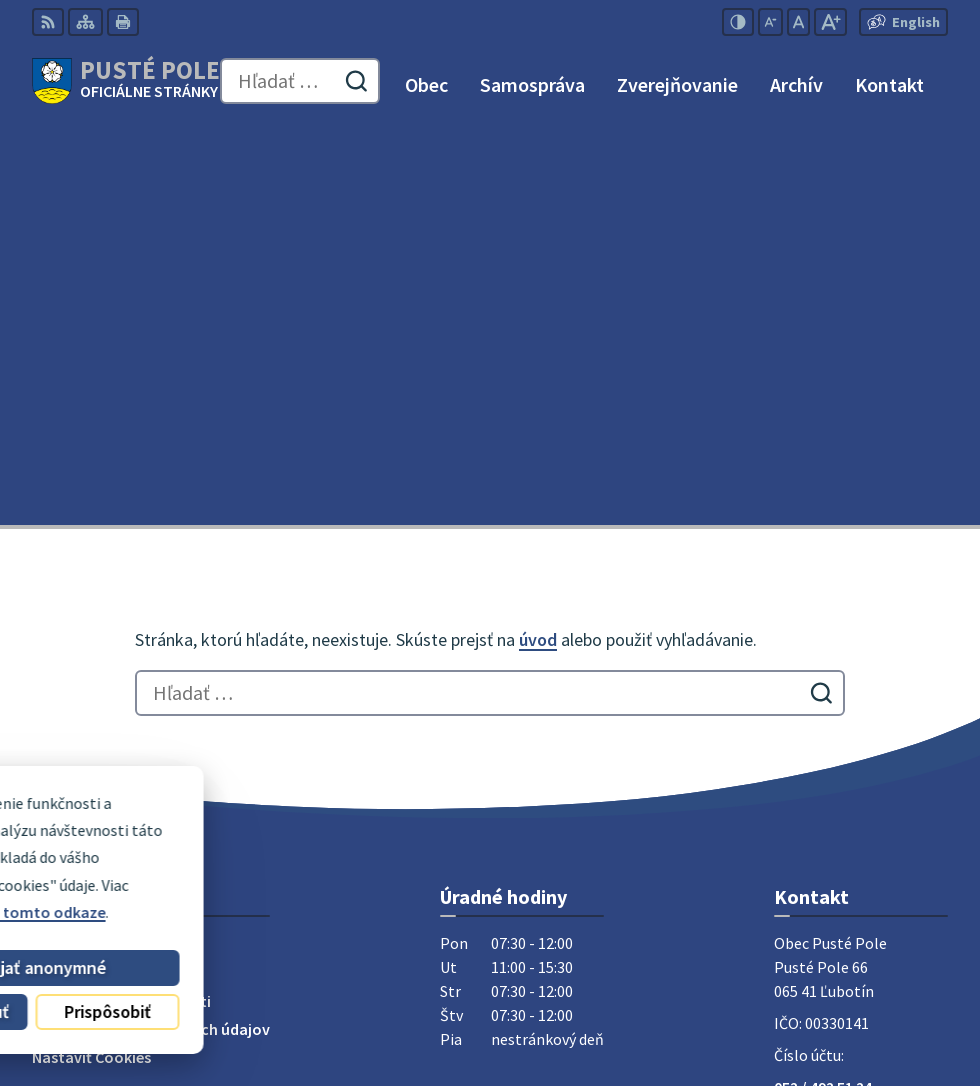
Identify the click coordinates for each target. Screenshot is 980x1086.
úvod (538, 243)
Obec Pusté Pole (258, 1005)
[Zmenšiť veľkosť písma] (770, 22)
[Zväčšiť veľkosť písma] (830, 22)
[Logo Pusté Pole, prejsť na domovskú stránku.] (126, 81)
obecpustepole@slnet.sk (861, 739)
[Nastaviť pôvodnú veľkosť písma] (798, 22)
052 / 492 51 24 (823, 691)
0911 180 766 (817, 715)
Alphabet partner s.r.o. (293, 978)
